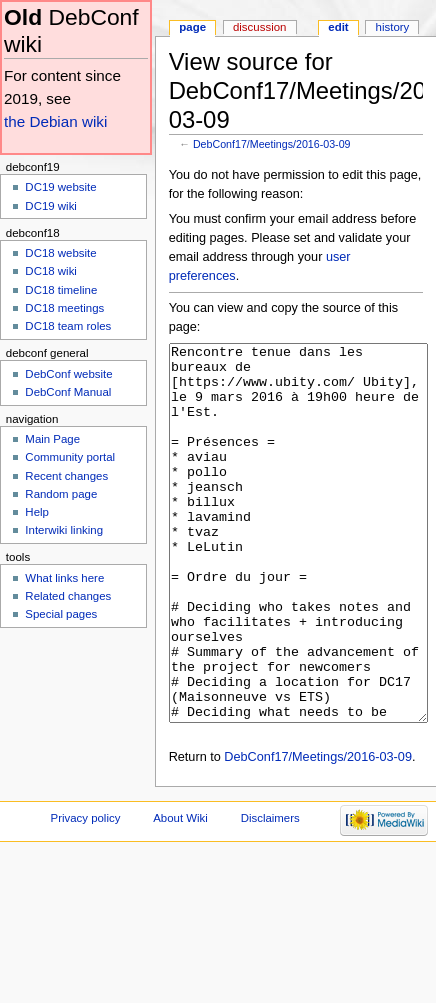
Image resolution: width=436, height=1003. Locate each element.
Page (192, 27)
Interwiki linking (64, 530)
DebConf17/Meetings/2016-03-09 (272, 144)
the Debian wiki (55, 121)
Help (37, 512)
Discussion (259, 27)
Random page (61, 494)
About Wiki (180, 893)
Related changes (68, 596)
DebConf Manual (68, 392)
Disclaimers (270, 893)
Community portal (70, 457)
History (393, 27)
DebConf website (68, 374)
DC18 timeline (61, 290)
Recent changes (66, 476)
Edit (338, 27)
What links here (64, 578)
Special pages (61, 614)
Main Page (52, 439)
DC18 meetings (64, 308)
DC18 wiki (51, 271)
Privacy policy (86, 893)
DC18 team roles (68, 326)
